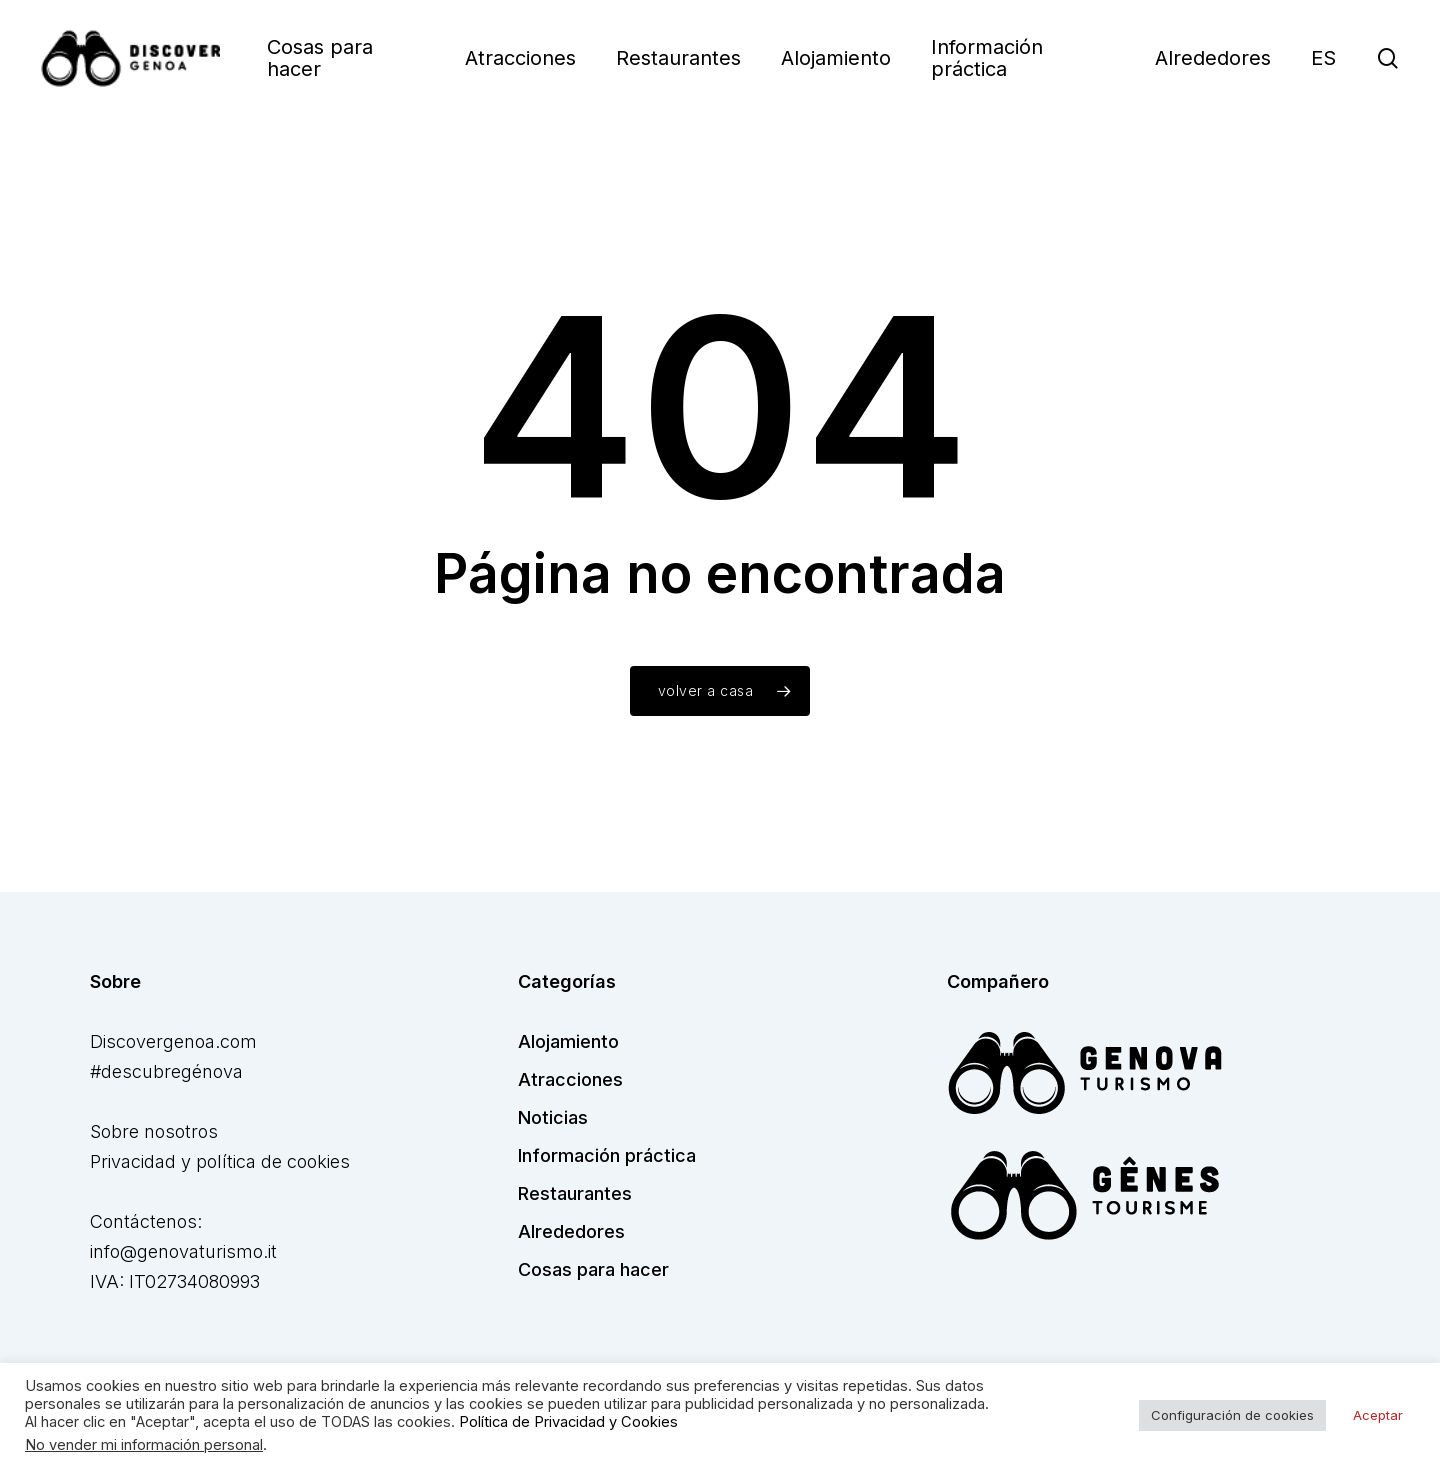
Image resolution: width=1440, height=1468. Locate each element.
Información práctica (607, 1155)
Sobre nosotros (154, 1131)
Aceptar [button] (1378, 1415)
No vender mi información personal (144, 1445)
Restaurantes (575, 1193)
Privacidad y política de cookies (220, 1161)
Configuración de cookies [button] (1232, 1415)
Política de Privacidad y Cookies (568, 1422)
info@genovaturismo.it (183, 1251)
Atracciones (570, 1079)
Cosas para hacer (593, 1269)
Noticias (553, 1117)
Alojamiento (568, 1041)
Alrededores (571, 1231)
